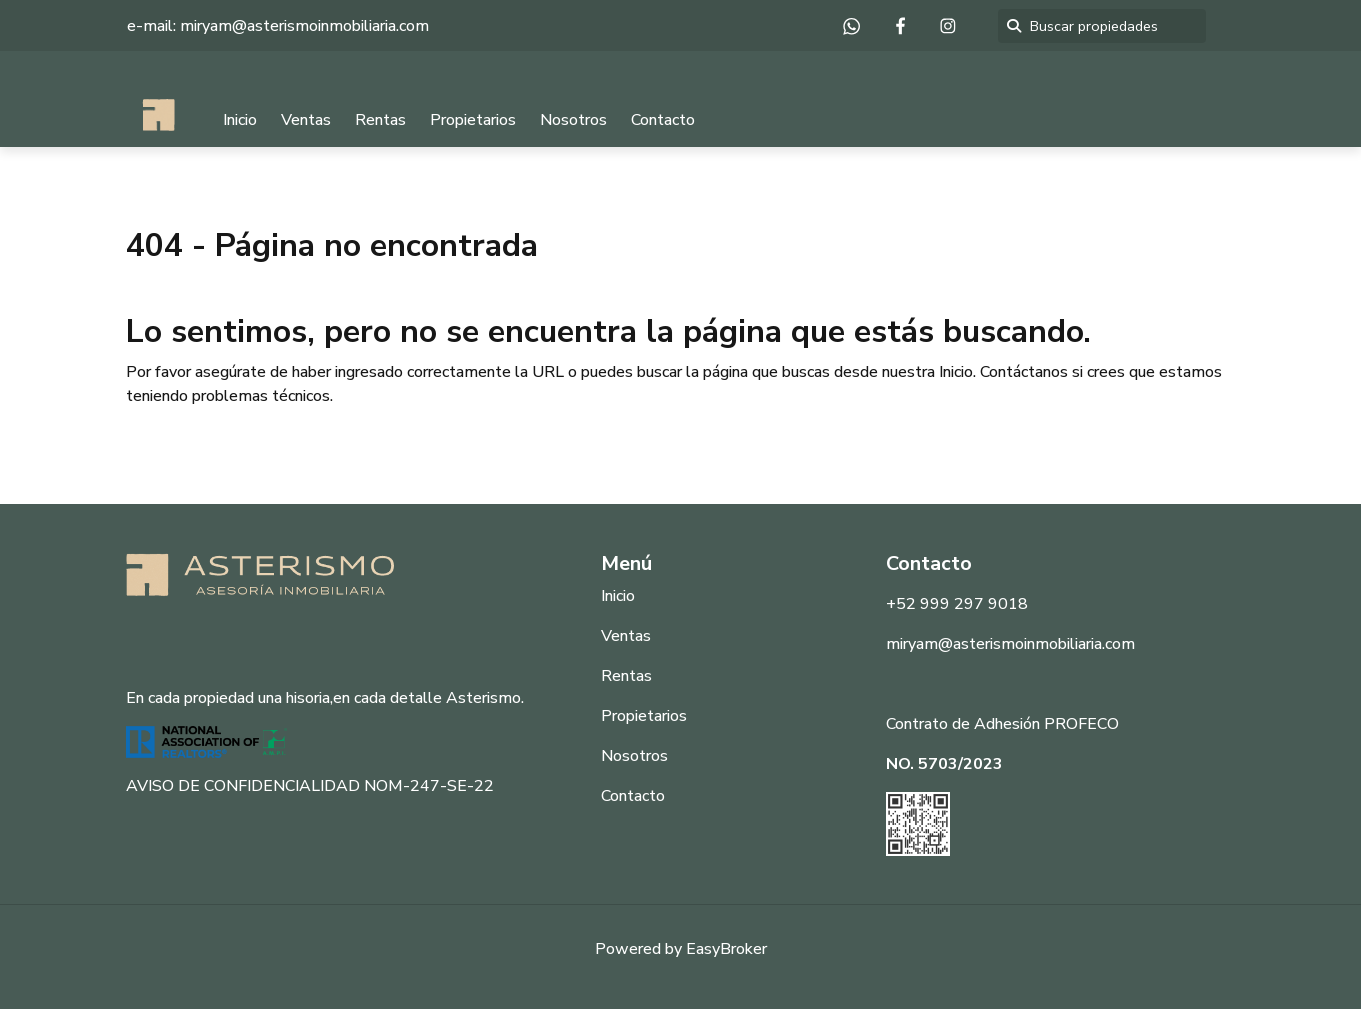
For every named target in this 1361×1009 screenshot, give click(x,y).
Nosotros (573, 120)
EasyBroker (726, 949)
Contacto (663, 120)
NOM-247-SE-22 (429, 786)
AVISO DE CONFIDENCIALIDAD (243, 786)
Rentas (380, 120)
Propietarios (473, 120)
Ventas (306, 120)
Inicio (240, 120)
